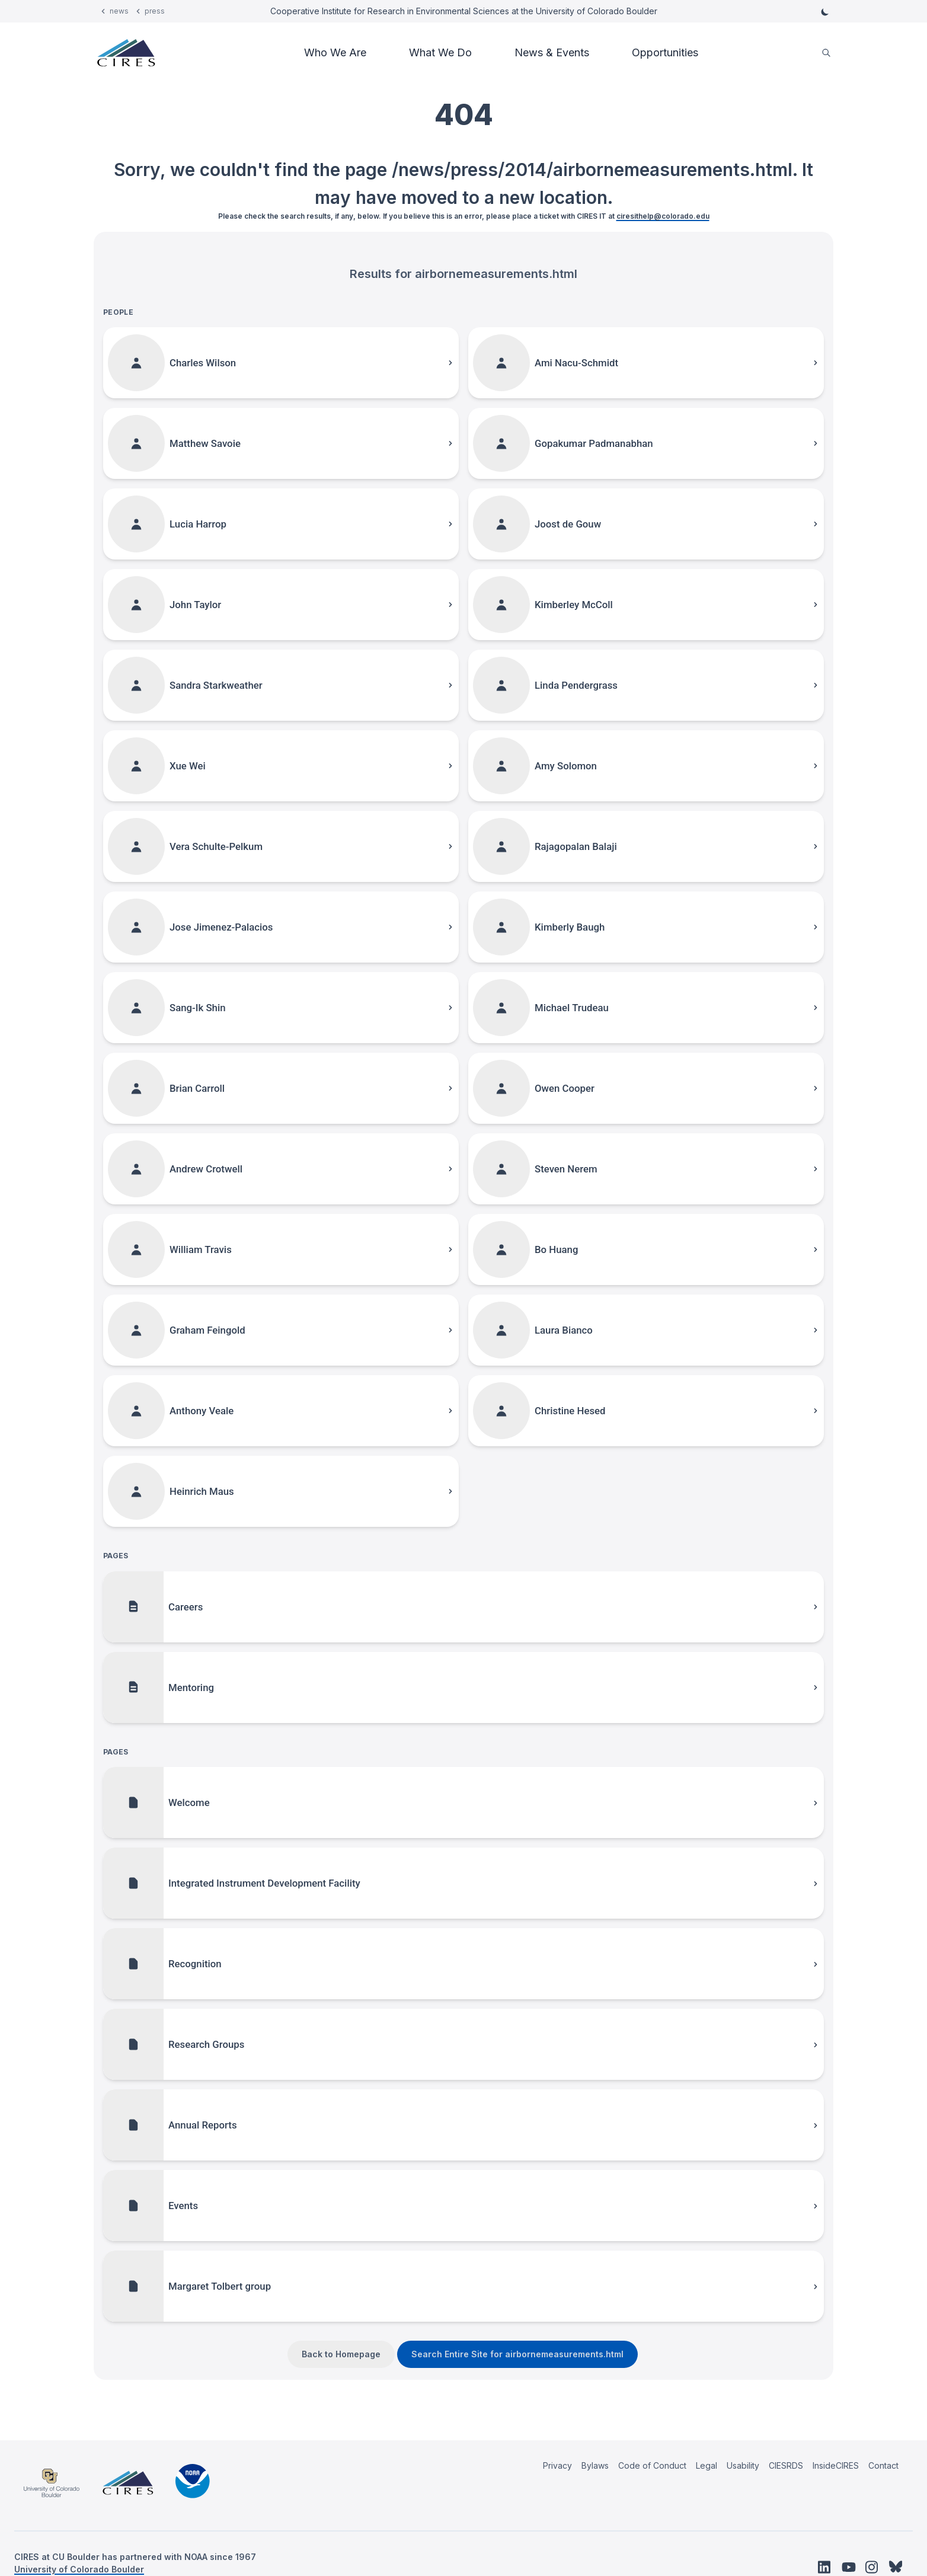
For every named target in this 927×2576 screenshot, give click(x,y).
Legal (706, 2465)
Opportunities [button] (665, 52)
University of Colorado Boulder (79, 2569)
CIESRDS (786, 2465)
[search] (826, 53)
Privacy (557, 2465)
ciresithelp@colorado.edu (662, 216)
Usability (743, 2465)
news (119, 11)
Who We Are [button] (335, 52)
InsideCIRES (836, 2465)
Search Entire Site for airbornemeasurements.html (517, 2354)
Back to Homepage (341, 2354)
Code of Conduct (652, 2465)
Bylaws (595, 2465)
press (155, 11)
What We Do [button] (440, 52)
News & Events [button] (551, 52)
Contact (883, 2465)
